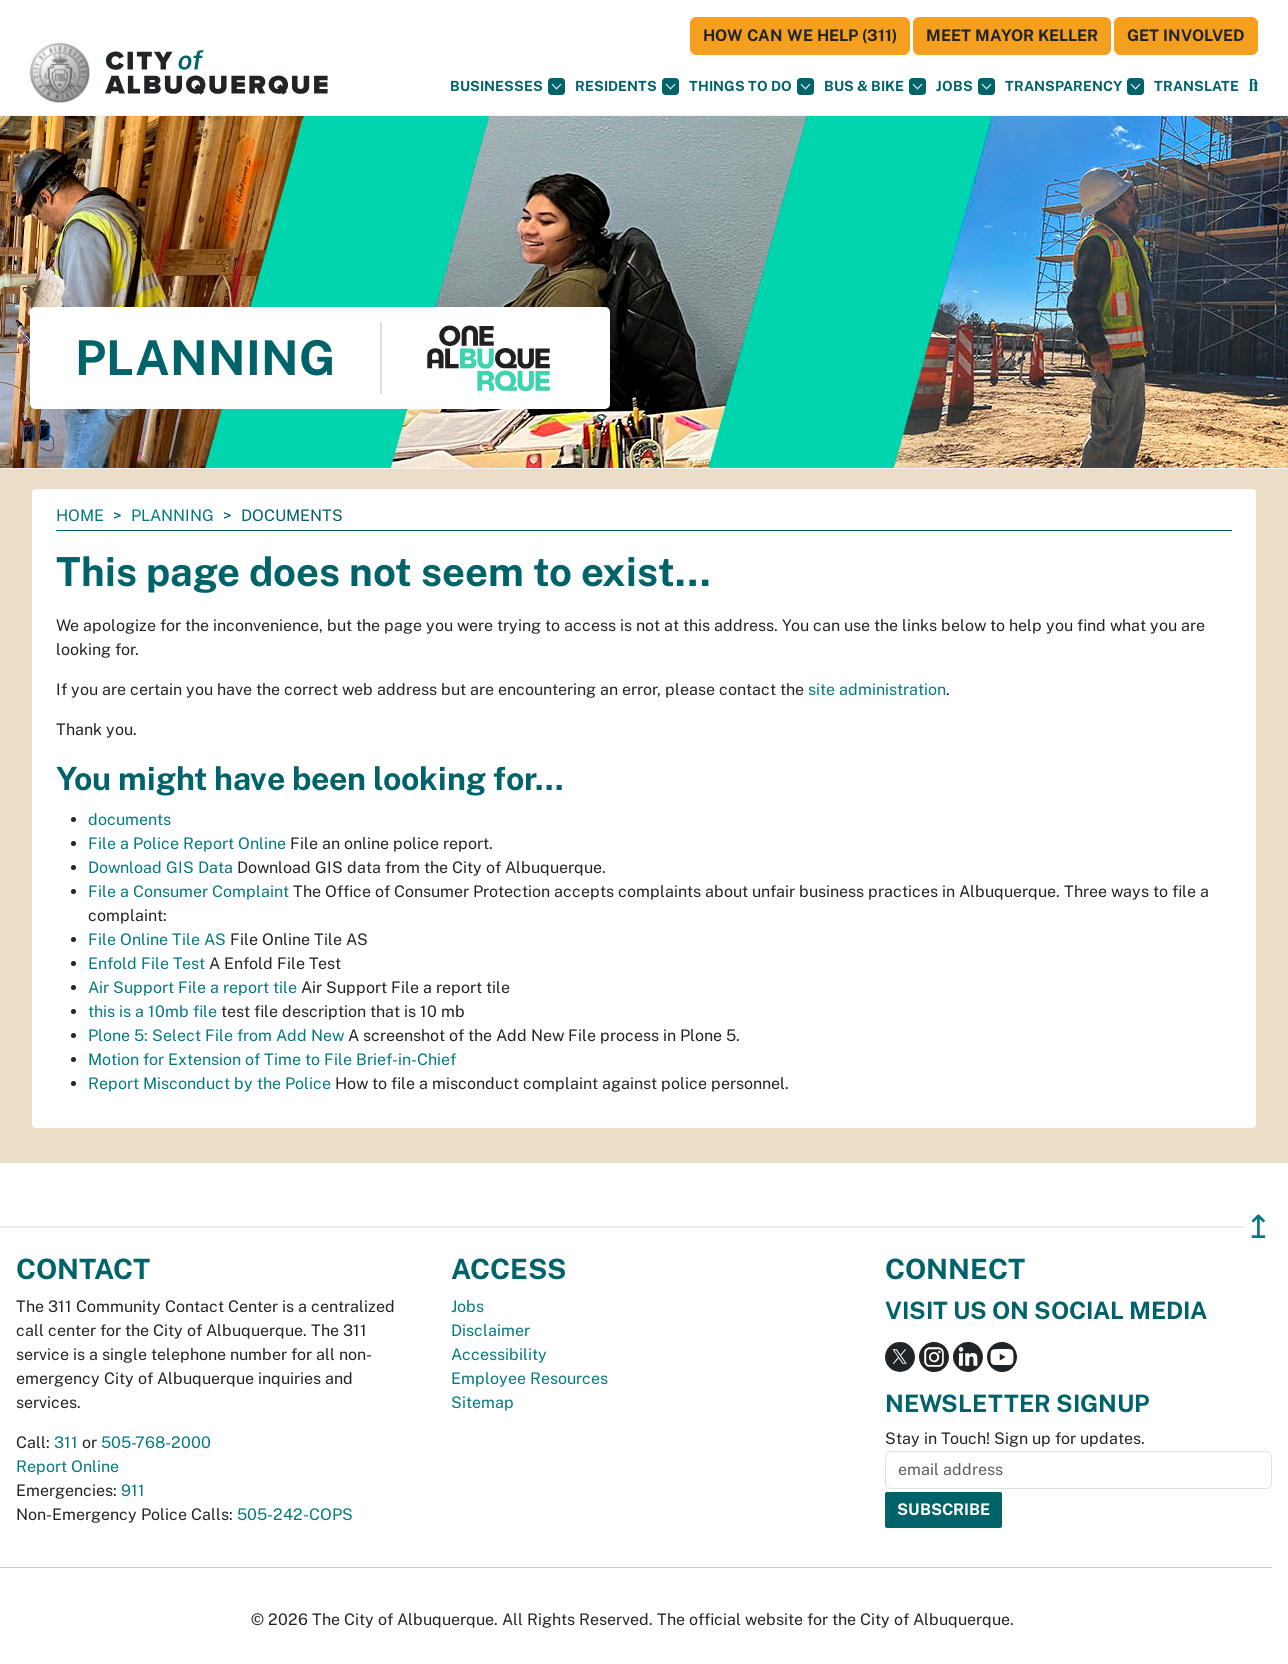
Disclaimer (490, 1330)
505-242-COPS (295, 1514)
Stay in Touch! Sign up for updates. (1015, 1438)
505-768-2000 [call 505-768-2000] (156, 1442)
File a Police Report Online (187, 843)
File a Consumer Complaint (188, 891)
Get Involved (1186, 35)
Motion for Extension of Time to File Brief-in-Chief (272, 1059)
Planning (172, 515)
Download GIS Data (160, 867)
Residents (627, 86)
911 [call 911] (133, 1490)
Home (80, 515)
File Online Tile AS (157, 939)
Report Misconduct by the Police (209, 1083)
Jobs (965, 86)
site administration (877, 689)
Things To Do (751, 86)
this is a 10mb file (152, 1011)
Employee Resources (529, 1378)
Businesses (507, 86)
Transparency (1074, 86)
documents (129, 819)
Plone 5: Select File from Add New (216, 1035)
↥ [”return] (1258, 1226)
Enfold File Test (146, 963)
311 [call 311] (66, 1442)
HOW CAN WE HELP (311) (800, 35)
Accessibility (499, 1354)
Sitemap (482, 1402)
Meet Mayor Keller (1012, 35)
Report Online (67, 1466)
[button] (1196, 86)
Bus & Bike (875, 86)
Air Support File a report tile (192, 987)
